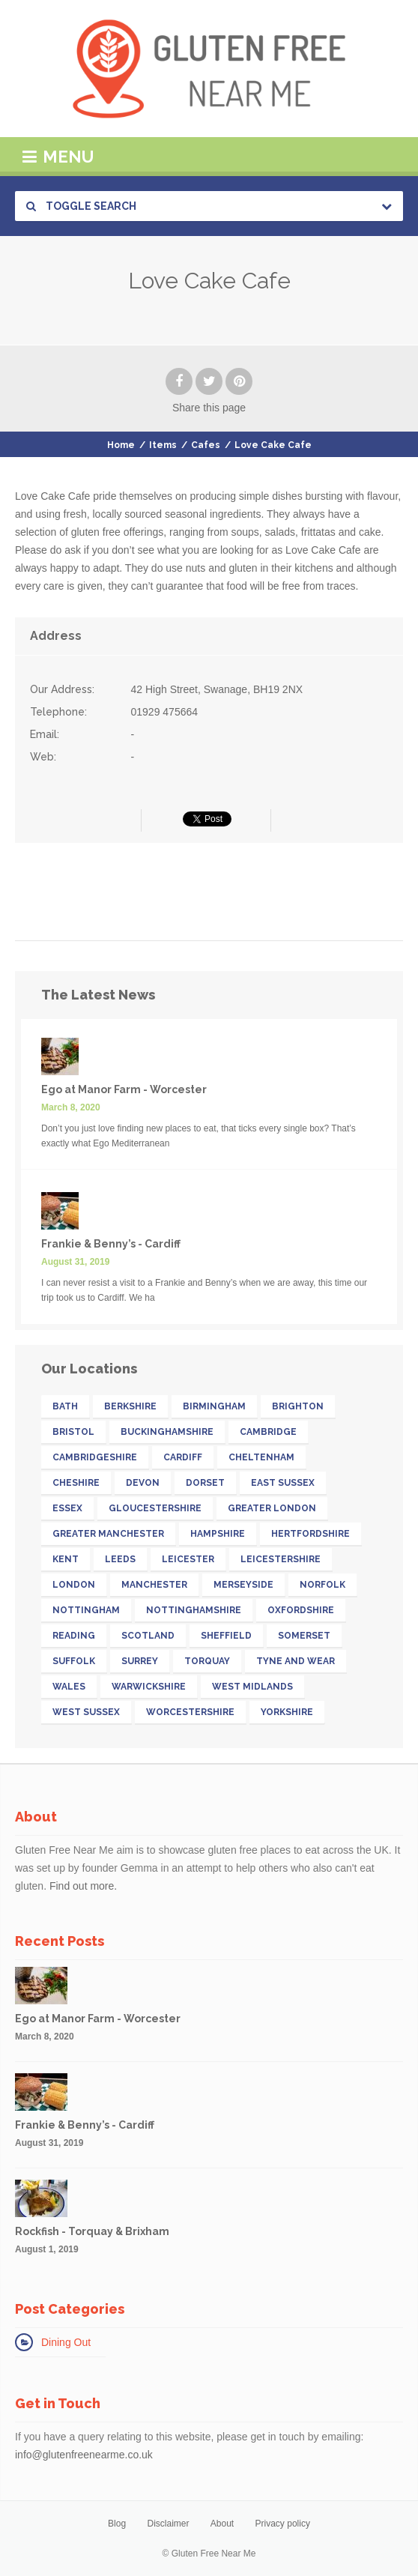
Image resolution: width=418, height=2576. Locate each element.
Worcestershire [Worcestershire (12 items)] (190, 1712)
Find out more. (83, 1886)
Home (121, 445)
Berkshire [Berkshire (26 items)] (130, 1406)
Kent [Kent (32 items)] (65, 1559)
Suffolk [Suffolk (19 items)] (73, 1661)
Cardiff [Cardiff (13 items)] (182, 1457)
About (222, 2523)
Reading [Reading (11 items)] (73, 1635)
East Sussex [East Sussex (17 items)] (283, 1483)
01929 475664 (165, 712)
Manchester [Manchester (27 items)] (154, 1584)
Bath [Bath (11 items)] (65, 1406)
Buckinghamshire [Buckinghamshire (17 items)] (167, 1432)
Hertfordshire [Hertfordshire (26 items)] (310, 1534)
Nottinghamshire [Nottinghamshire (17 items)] (193, 1610)
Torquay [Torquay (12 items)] (207, 1661)
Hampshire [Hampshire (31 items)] (217, 1534)
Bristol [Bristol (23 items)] (73, 1432)
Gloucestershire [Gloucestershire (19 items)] (155, 1508)
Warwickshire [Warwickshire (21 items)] (149, 1686)
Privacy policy (282, 2523)
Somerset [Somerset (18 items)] (304, 1635)
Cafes (205, 445)
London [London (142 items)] (73, 1584)
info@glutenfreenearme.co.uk (84, 2455)
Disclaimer (168, 2523)
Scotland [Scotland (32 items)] (148, 1635)
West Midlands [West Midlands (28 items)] (252, 1686)
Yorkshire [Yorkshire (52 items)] (287, 1712)
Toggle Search (81, 206)
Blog (117, 2523)
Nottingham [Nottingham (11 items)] (86, 1610)
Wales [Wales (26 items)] (68, 1686)
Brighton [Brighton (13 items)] (298, 1406)
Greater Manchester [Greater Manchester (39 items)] (108, 1534)
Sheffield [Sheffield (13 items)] (226, 1635)
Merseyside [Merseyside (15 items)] (243, 1584)
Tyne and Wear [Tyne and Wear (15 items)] (295, 1661)
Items (163, 445)
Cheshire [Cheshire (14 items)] (76, 1483)
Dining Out (66, 2342)
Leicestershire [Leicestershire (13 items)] (280, 1559)
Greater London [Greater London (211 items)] (272, 1508)
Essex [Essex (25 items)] (67, 1508)
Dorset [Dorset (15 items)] (205, 1483)
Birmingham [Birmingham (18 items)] (214, 1406)
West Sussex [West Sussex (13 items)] (86, 1712)
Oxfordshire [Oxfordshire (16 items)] (300, 1610)
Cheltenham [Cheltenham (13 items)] (261, 1457)
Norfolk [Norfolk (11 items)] (322, 1584)
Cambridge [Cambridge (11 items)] (268, 1432)
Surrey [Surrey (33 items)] (139, 1661)
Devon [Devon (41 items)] (143, 1483)
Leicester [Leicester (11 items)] (188, 1559)
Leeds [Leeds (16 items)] (120, 1559)
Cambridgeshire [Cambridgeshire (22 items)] (94, 1457)
